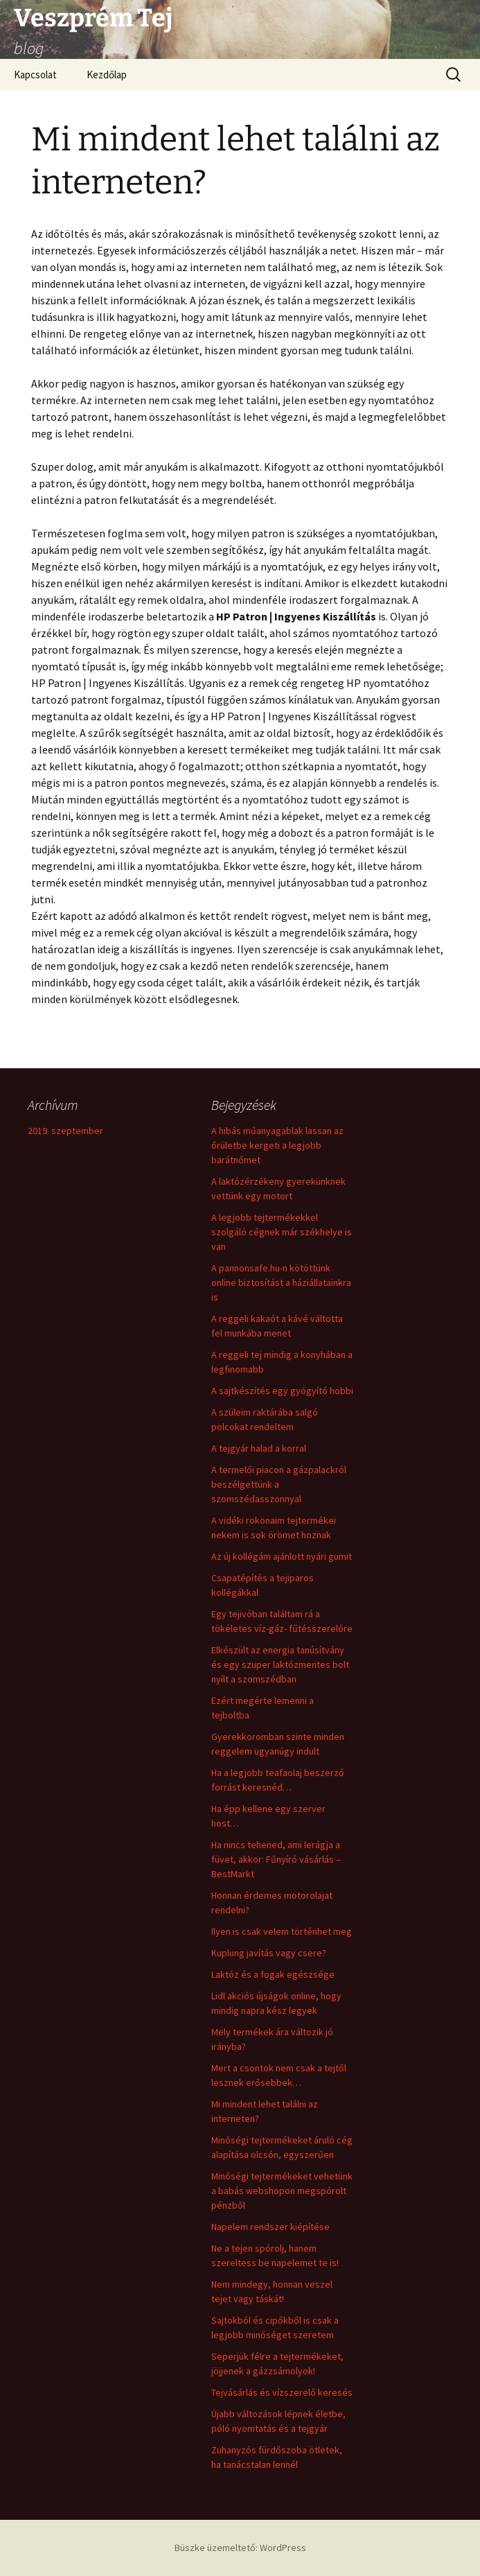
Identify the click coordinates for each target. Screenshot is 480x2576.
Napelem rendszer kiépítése (270, 2226)
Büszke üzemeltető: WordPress (240, 2547)
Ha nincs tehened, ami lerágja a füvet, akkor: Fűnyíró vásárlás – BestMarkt (276, 1859)
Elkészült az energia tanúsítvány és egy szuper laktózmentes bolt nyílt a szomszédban (280, 1664)
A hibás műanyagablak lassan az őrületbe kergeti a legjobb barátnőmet (277, 1145)
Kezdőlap (107, 74)
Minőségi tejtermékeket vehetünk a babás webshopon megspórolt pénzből (282, 2190)
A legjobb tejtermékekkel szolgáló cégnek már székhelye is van (281, 1232)
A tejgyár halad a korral (258, 1448)
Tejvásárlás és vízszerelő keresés (282, 2392)
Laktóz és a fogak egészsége (273, 1974)
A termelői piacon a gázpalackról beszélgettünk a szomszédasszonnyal (278, 1484)
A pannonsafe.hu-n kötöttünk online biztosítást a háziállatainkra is (281, 1282)
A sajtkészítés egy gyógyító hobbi (282, 1390)
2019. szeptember (65, 1130)
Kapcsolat (35, 74)
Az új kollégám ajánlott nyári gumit (281, 1556)
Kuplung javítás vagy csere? (268, 1953)
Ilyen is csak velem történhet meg (281, 1931)
